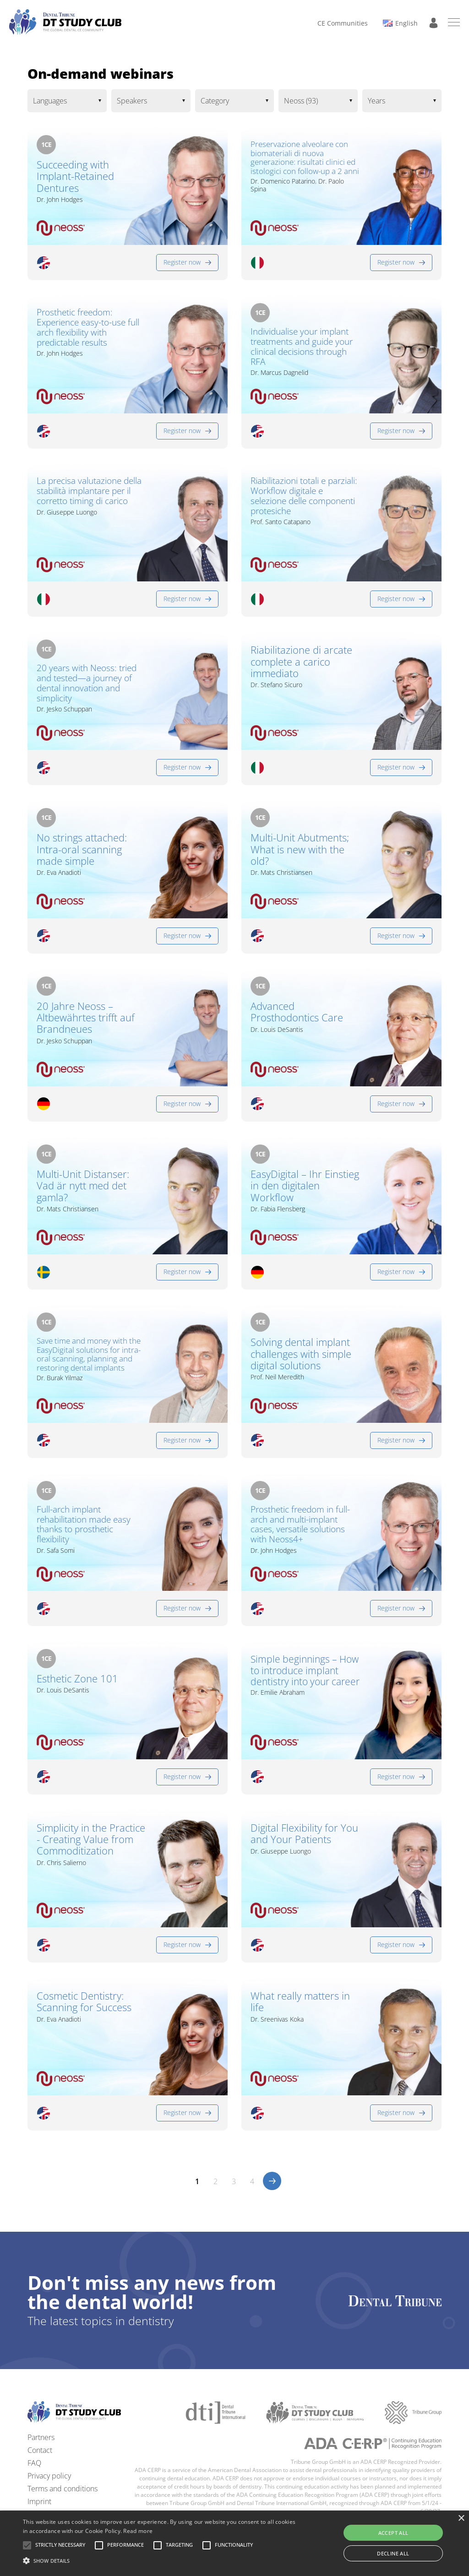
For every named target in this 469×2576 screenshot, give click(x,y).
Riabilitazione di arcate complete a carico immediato (301, 661)
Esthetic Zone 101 (77, 1678)
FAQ (34, 2463)
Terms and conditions (62, 2489)
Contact (39, 2450)
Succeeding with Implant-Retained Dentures (75, 176)
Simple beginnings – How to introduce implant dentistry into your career (305, 1670)
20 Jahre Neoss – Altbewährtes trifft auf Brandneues (86, 1017)
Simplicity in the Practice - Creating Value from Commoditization (91, 1839)
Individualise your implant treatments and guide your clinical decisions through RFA (302, 347)
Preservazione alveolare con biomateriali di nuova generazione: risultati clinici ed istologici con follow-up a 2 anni (305, 157)
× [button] (461, 2518)
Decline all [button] (393, 2553)
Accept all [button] (393, 2532)
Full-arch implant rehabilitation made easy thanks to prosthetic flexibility (84, 1525)
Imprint (39, 2501)
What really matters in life (300, 2001)
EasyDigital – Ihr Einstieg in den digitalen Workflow (305, 1185)
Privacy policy (49, 2476)
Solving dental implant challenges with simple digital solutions (301, 1353)
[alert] (234, 2543)
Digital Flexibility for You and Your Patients (304, 1833)
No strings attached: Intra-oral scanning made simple (82, 849)
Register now (182, 262)
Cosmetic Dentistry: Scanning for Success (84, 2001)
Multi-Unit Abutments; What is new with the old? (300, 849)
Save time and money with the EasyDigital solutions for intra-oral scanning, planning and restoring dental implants (89, 1354)
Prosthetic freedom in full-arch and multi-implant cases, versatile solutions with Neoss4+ (300, 1525)
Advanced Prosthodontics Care (297, 1012)
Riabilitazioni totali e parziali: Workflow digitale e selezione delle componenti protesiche (304, 496)
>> (272, 2181)
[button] (60, 2545)
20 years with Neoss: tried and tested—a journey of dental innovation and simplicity (86, 683)
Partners (41, 2437)
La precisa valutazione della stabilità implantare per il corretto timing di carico (89, 491)
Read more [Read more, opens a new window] (138, 2531)
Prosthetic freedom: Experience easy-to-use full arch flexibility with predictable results (88, 327)
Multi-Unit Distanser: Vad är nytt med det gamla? (83, 1185)
